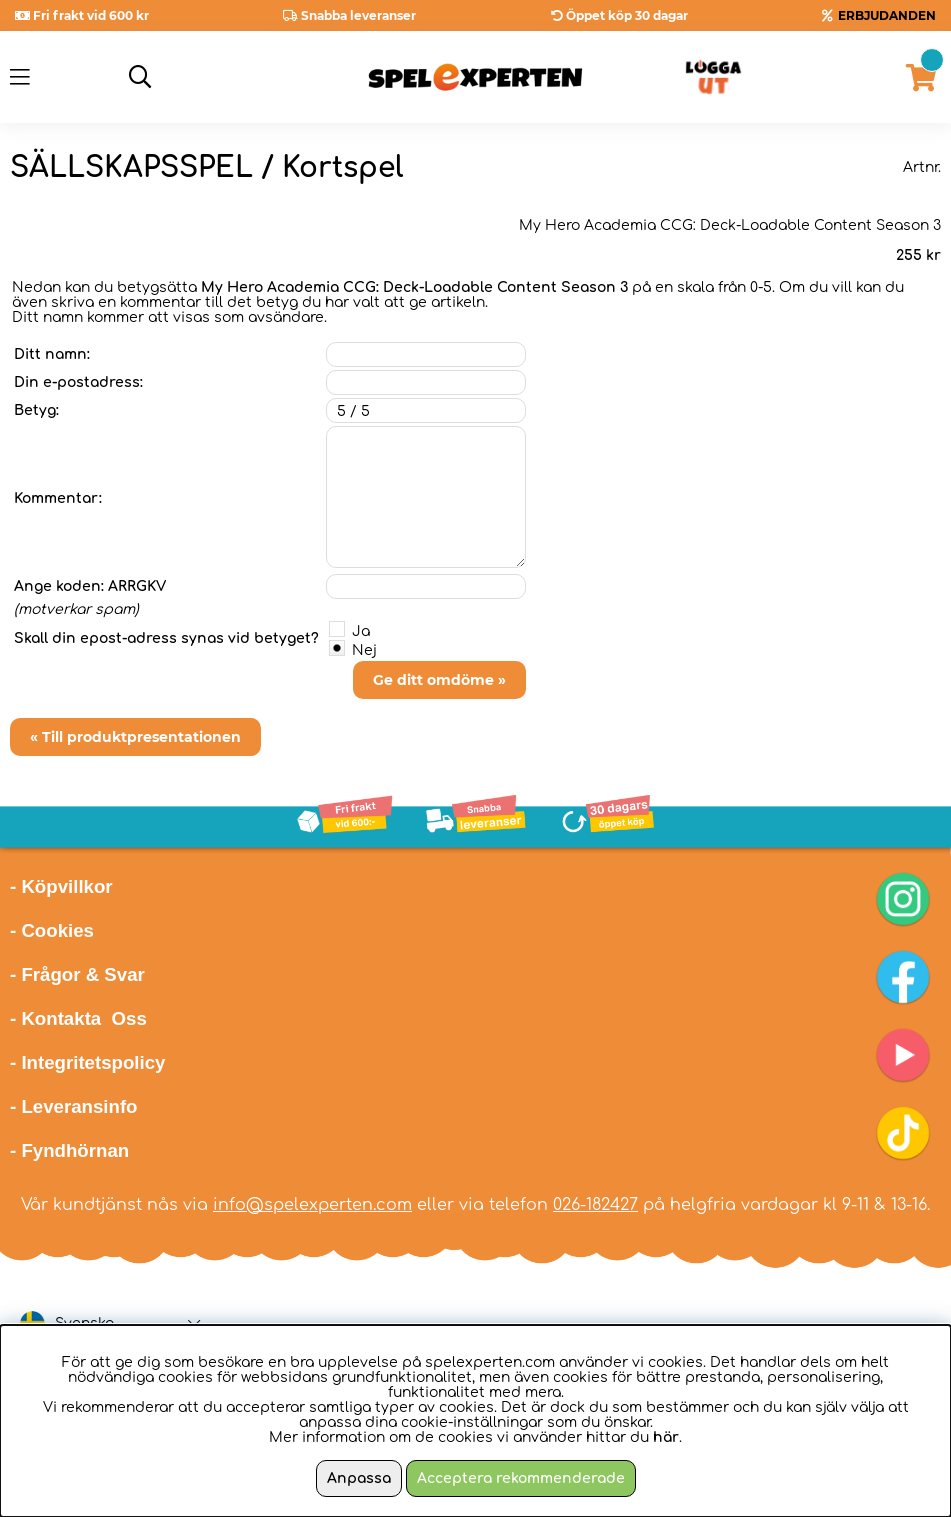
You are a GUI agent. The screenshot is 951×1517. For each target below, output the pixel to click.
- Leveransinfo (74, 1106)
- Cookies (52, 930)
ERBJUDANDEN (887, 15)
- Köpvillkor (61, 886)
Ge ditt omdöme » (439, 680)
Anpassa (359, 1478)
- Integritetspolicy (88, 1062)
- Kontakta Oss (78, 1018)
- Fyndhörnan (69, 1150)
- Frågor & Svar (77, 974)
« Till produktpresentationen (135, 737)
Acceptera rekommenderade (521, 1478)
